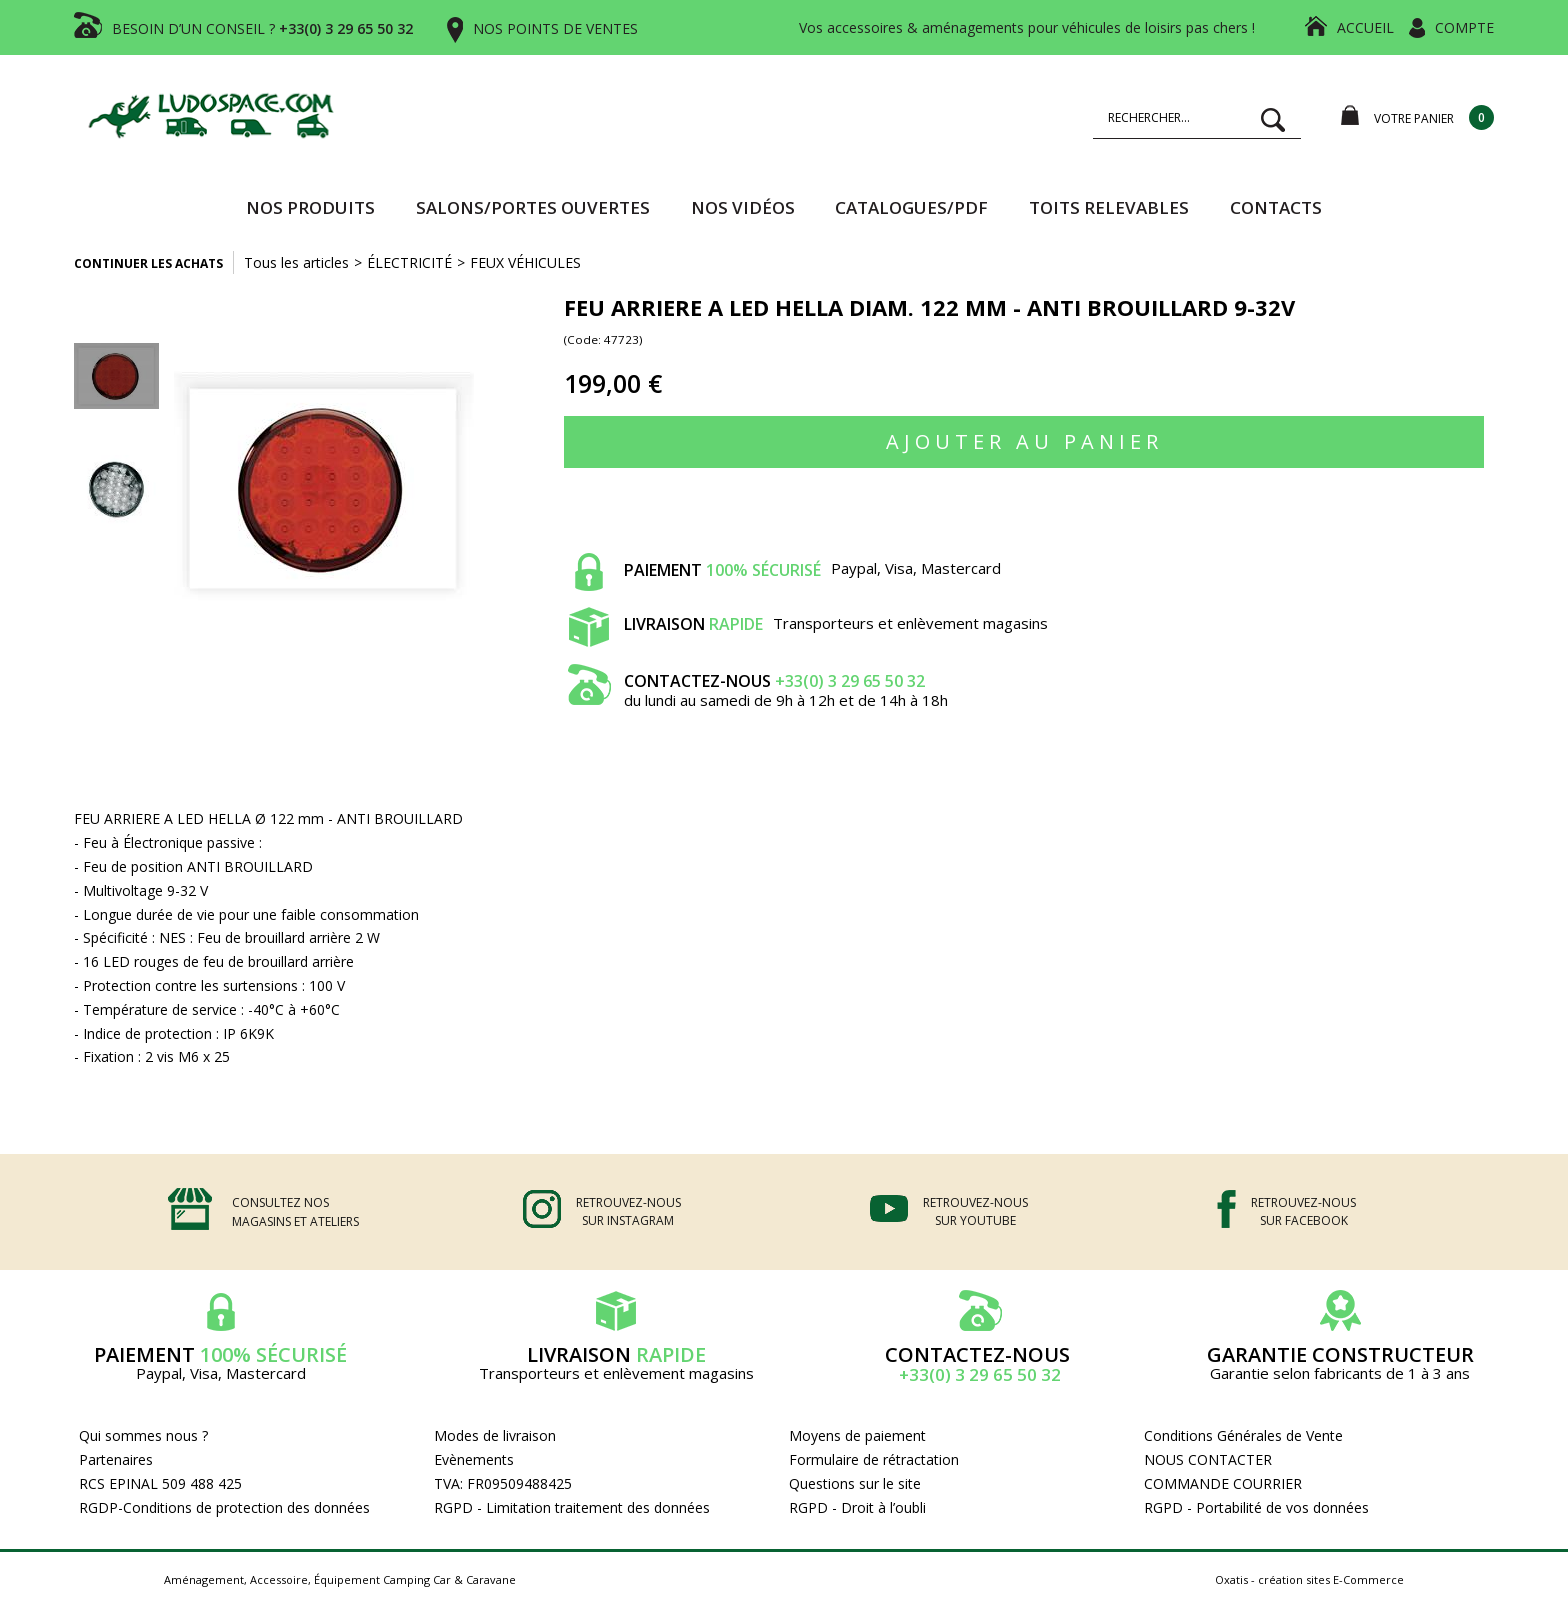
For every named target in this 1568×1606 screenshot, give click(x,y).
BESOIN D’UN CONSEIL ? (262, 28)
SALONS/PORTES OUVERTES (533, 207)
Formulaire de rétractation (874, 1459)
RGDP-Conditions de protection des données (224, 1507)
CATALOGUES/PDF (911, 207)
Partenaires (116, 1459)
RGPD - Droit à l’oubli (857, 1507)
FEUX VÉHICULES (525, 262)
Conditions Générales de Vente (1243, 1435)
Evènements (474, 1459)
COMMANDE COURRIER (1223, 1483)
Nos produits (310, 207)
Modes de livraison (495, 1435)
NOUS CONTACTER (1208, 1459)
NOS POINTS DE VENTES (555, 28)
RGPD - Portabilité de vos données (1256, 1507)
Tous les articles (296, 262)
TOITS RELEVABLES (1109, 207)
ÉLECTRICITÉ (409, 262)
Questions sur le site (855, 1483)
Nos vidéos (743, 207)
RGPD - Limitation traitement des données (572, 1507)
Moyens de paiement (857, 1435)
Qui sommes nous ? (143, 1435)
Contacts (1276, 207)
